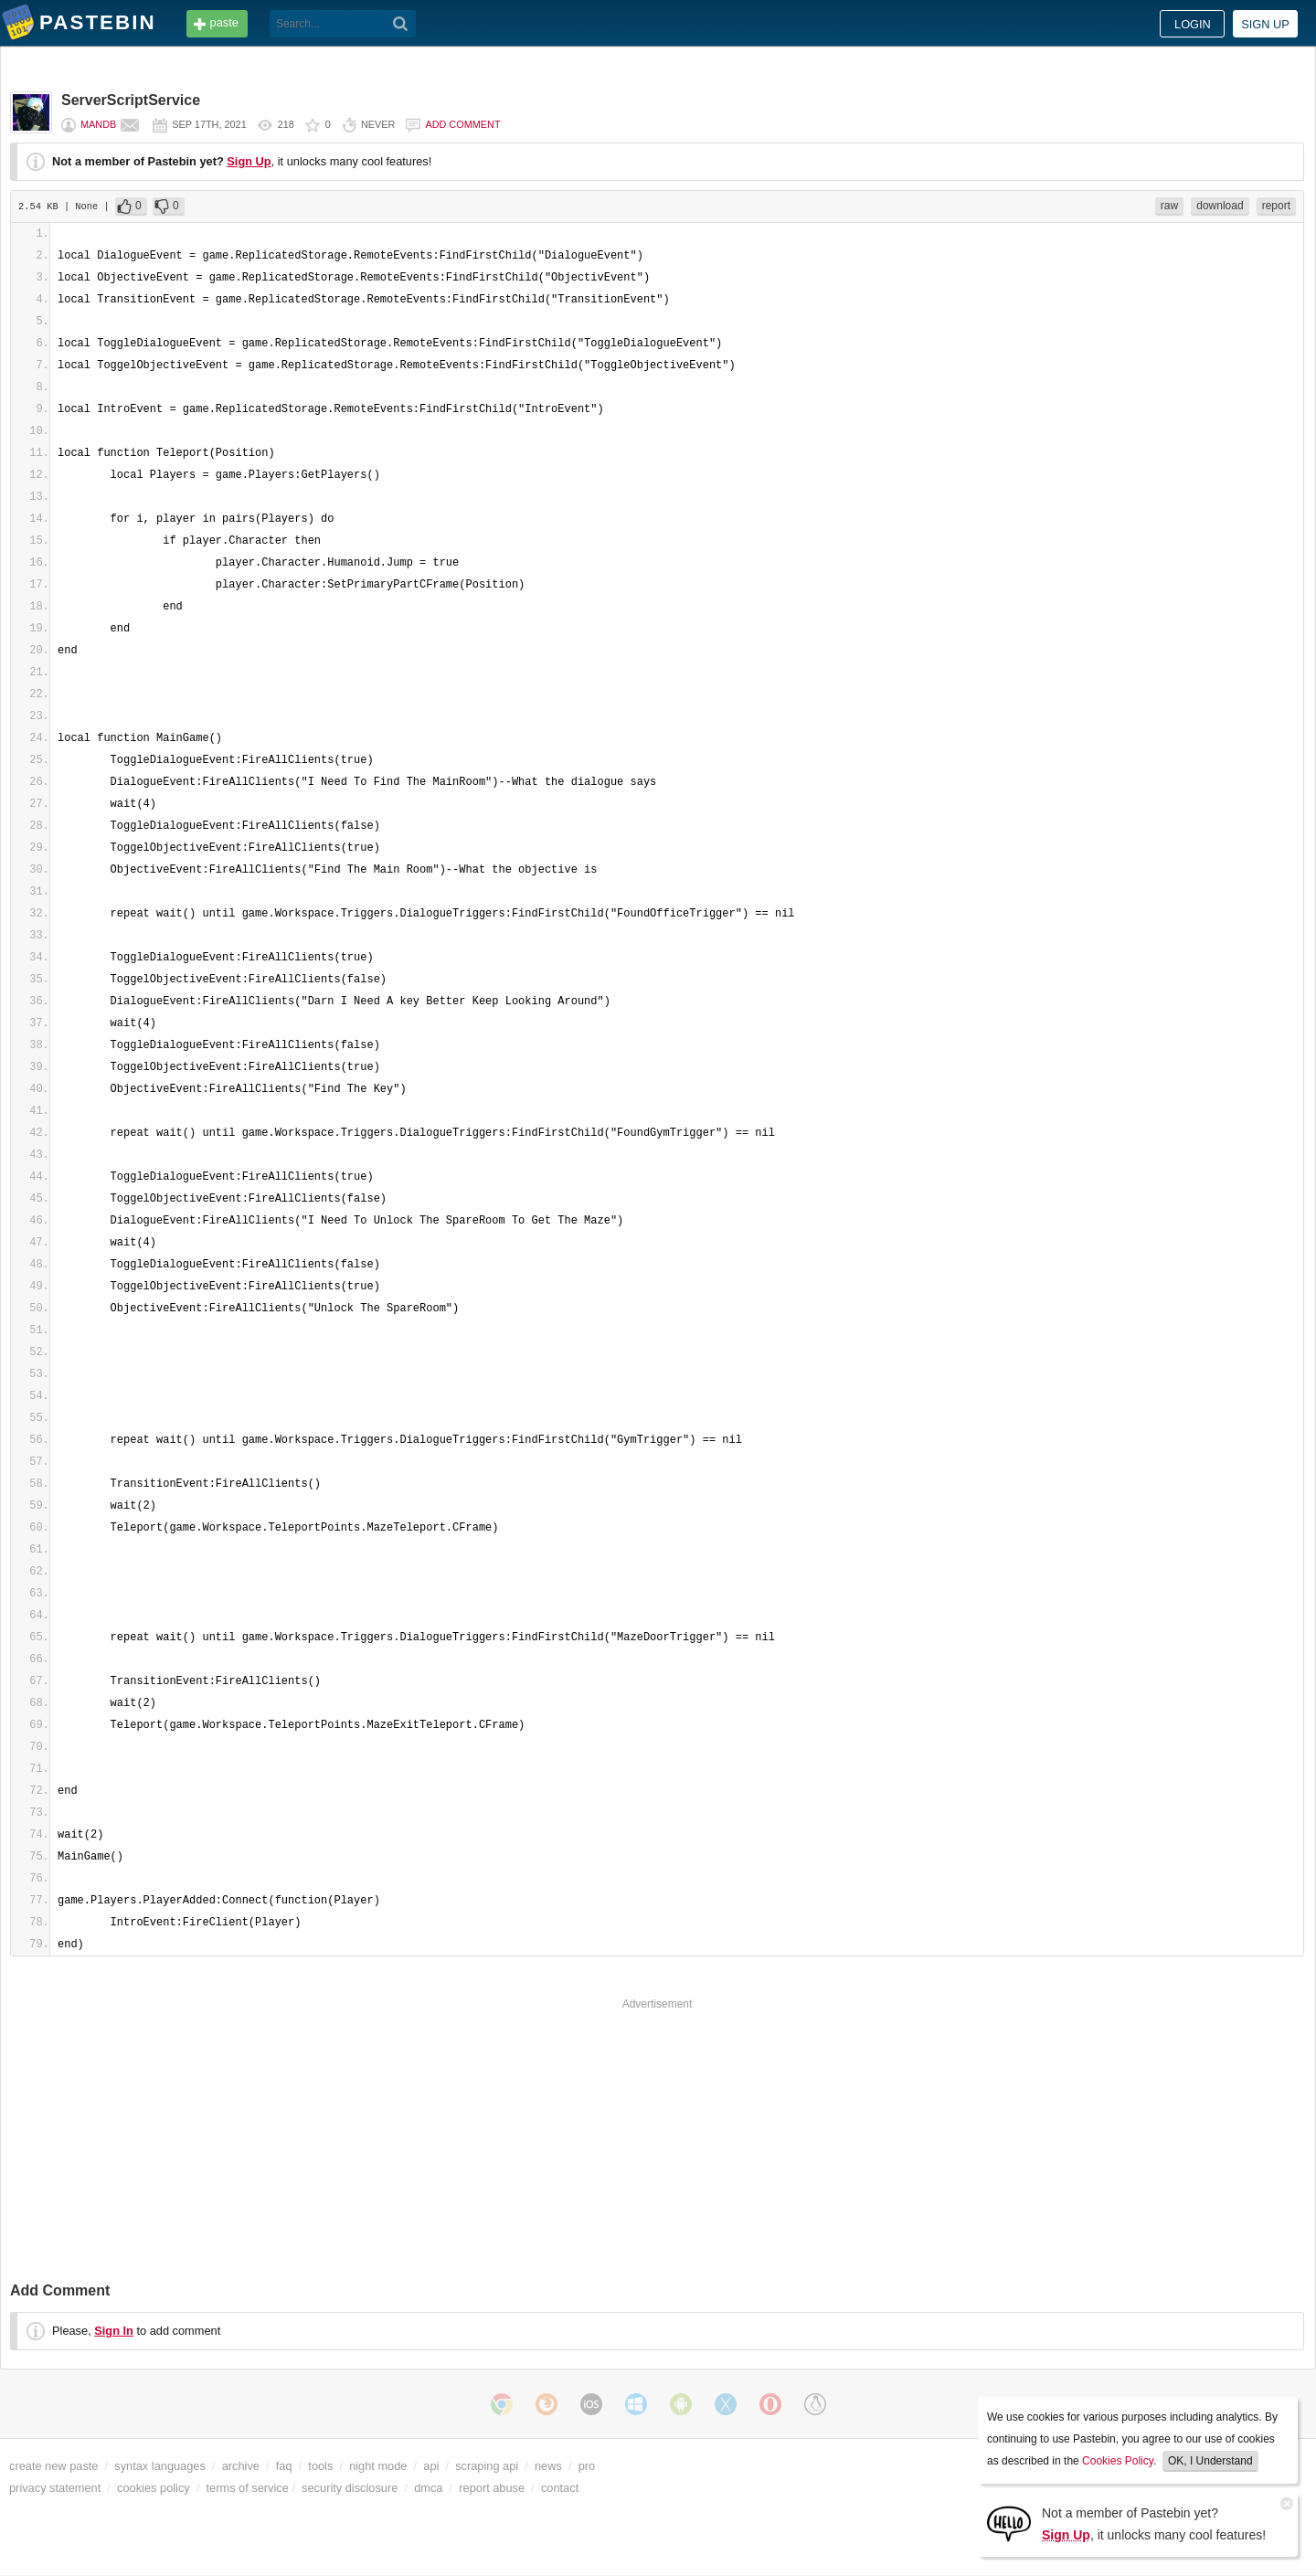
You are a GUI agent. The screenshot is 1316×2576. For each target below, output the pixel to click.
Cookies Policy (1117, 2460)
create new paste (53, 2466)
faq (284, 2466)
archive (241, 2466)
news (548, 2466)
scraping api (486, 2466)
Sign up (1265, 24)
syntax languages (160, 2466)
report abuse (492, 2488)
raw (1169, 205)
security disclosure (350, 2488)
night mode (378, 2466)
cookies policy (153, 2488)
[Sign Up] (1009, 2522)
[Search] (401, 23)
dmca (428, 2488)
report (1276, 205)
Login (1192, 24)
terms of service (248, 2488)
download (1219, 205)
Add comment (462, 124)
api (431, 2466)
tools (320, 2466)
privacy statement (55, 2488)
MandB (98, 124)
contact (559, 2488)
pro (587, 2466)
